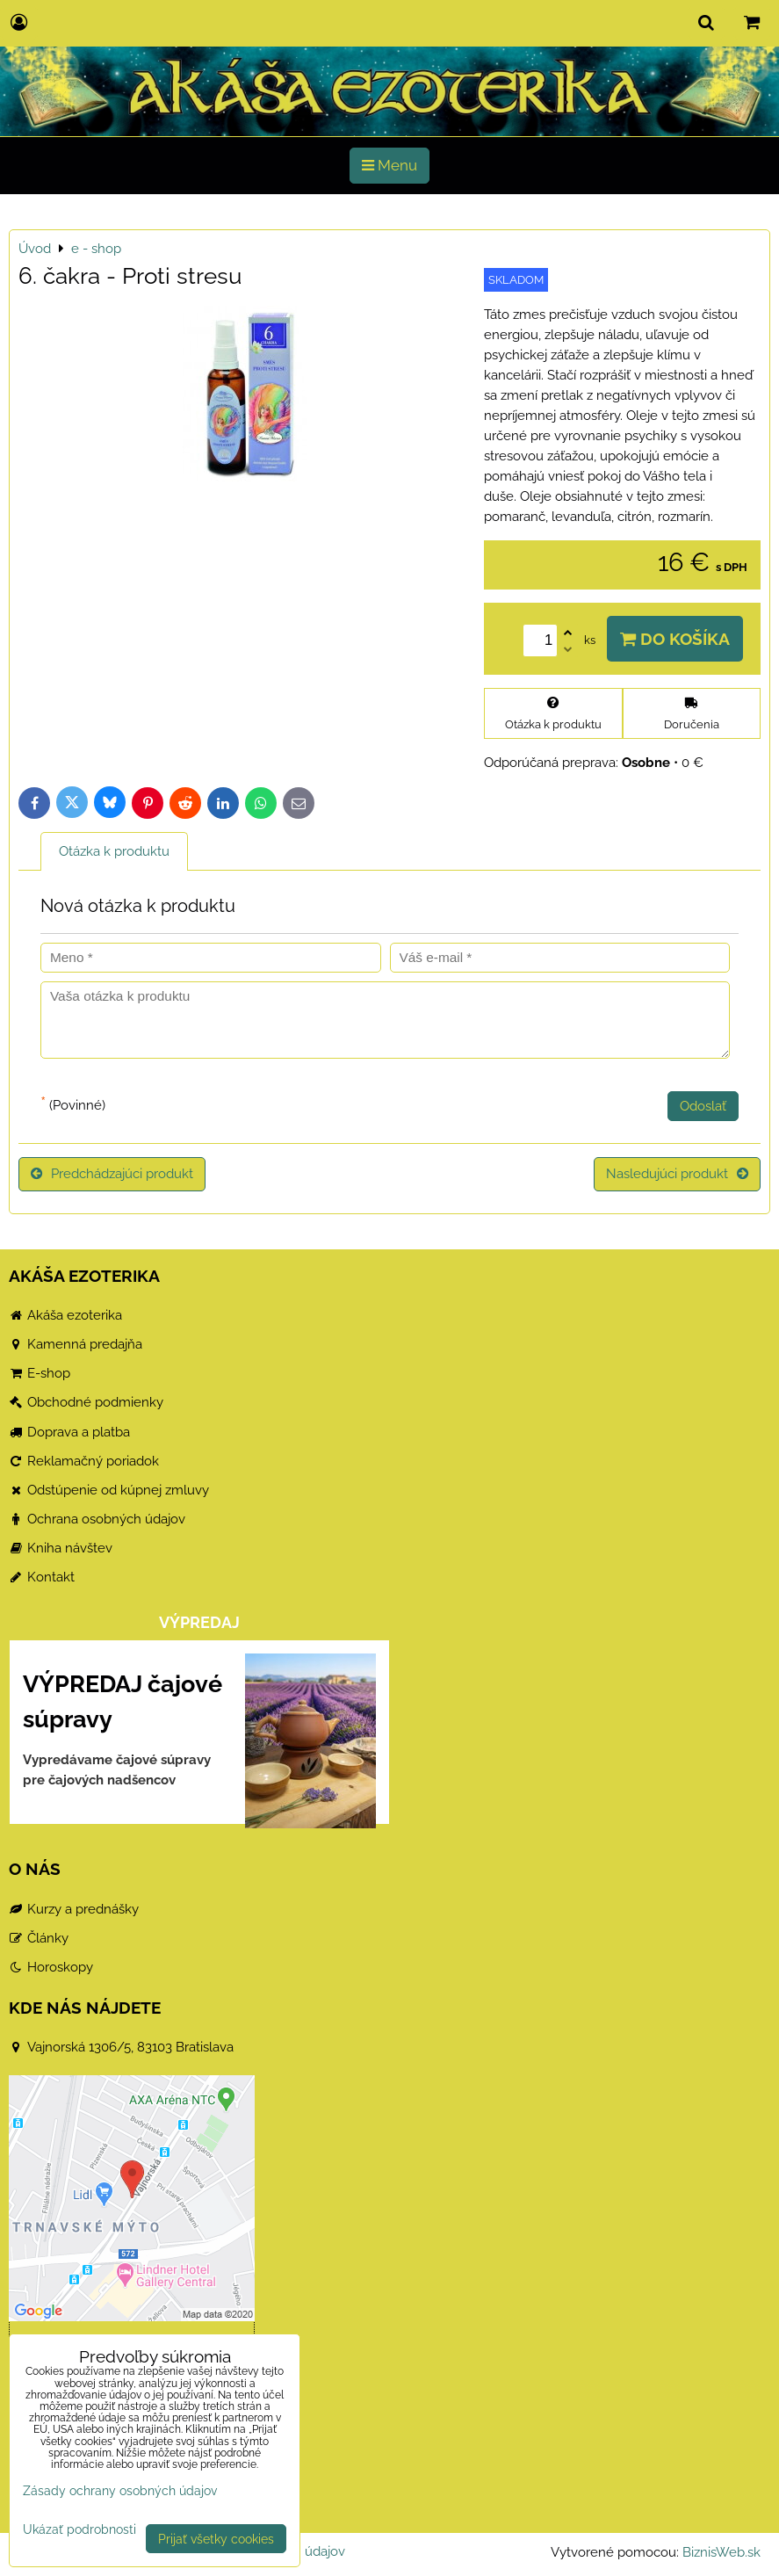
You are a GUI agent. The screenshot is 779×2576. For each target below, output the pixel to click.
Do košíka (675, 638)
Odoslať (703, 1106)
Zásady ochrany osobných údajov (120, 2490)
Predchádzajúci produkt (112, 1174)
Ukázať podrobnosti (79, 2529)
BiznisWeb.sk (721, 2552)
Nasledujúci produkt (677, 1174)
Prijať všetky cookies (216, 2538)
